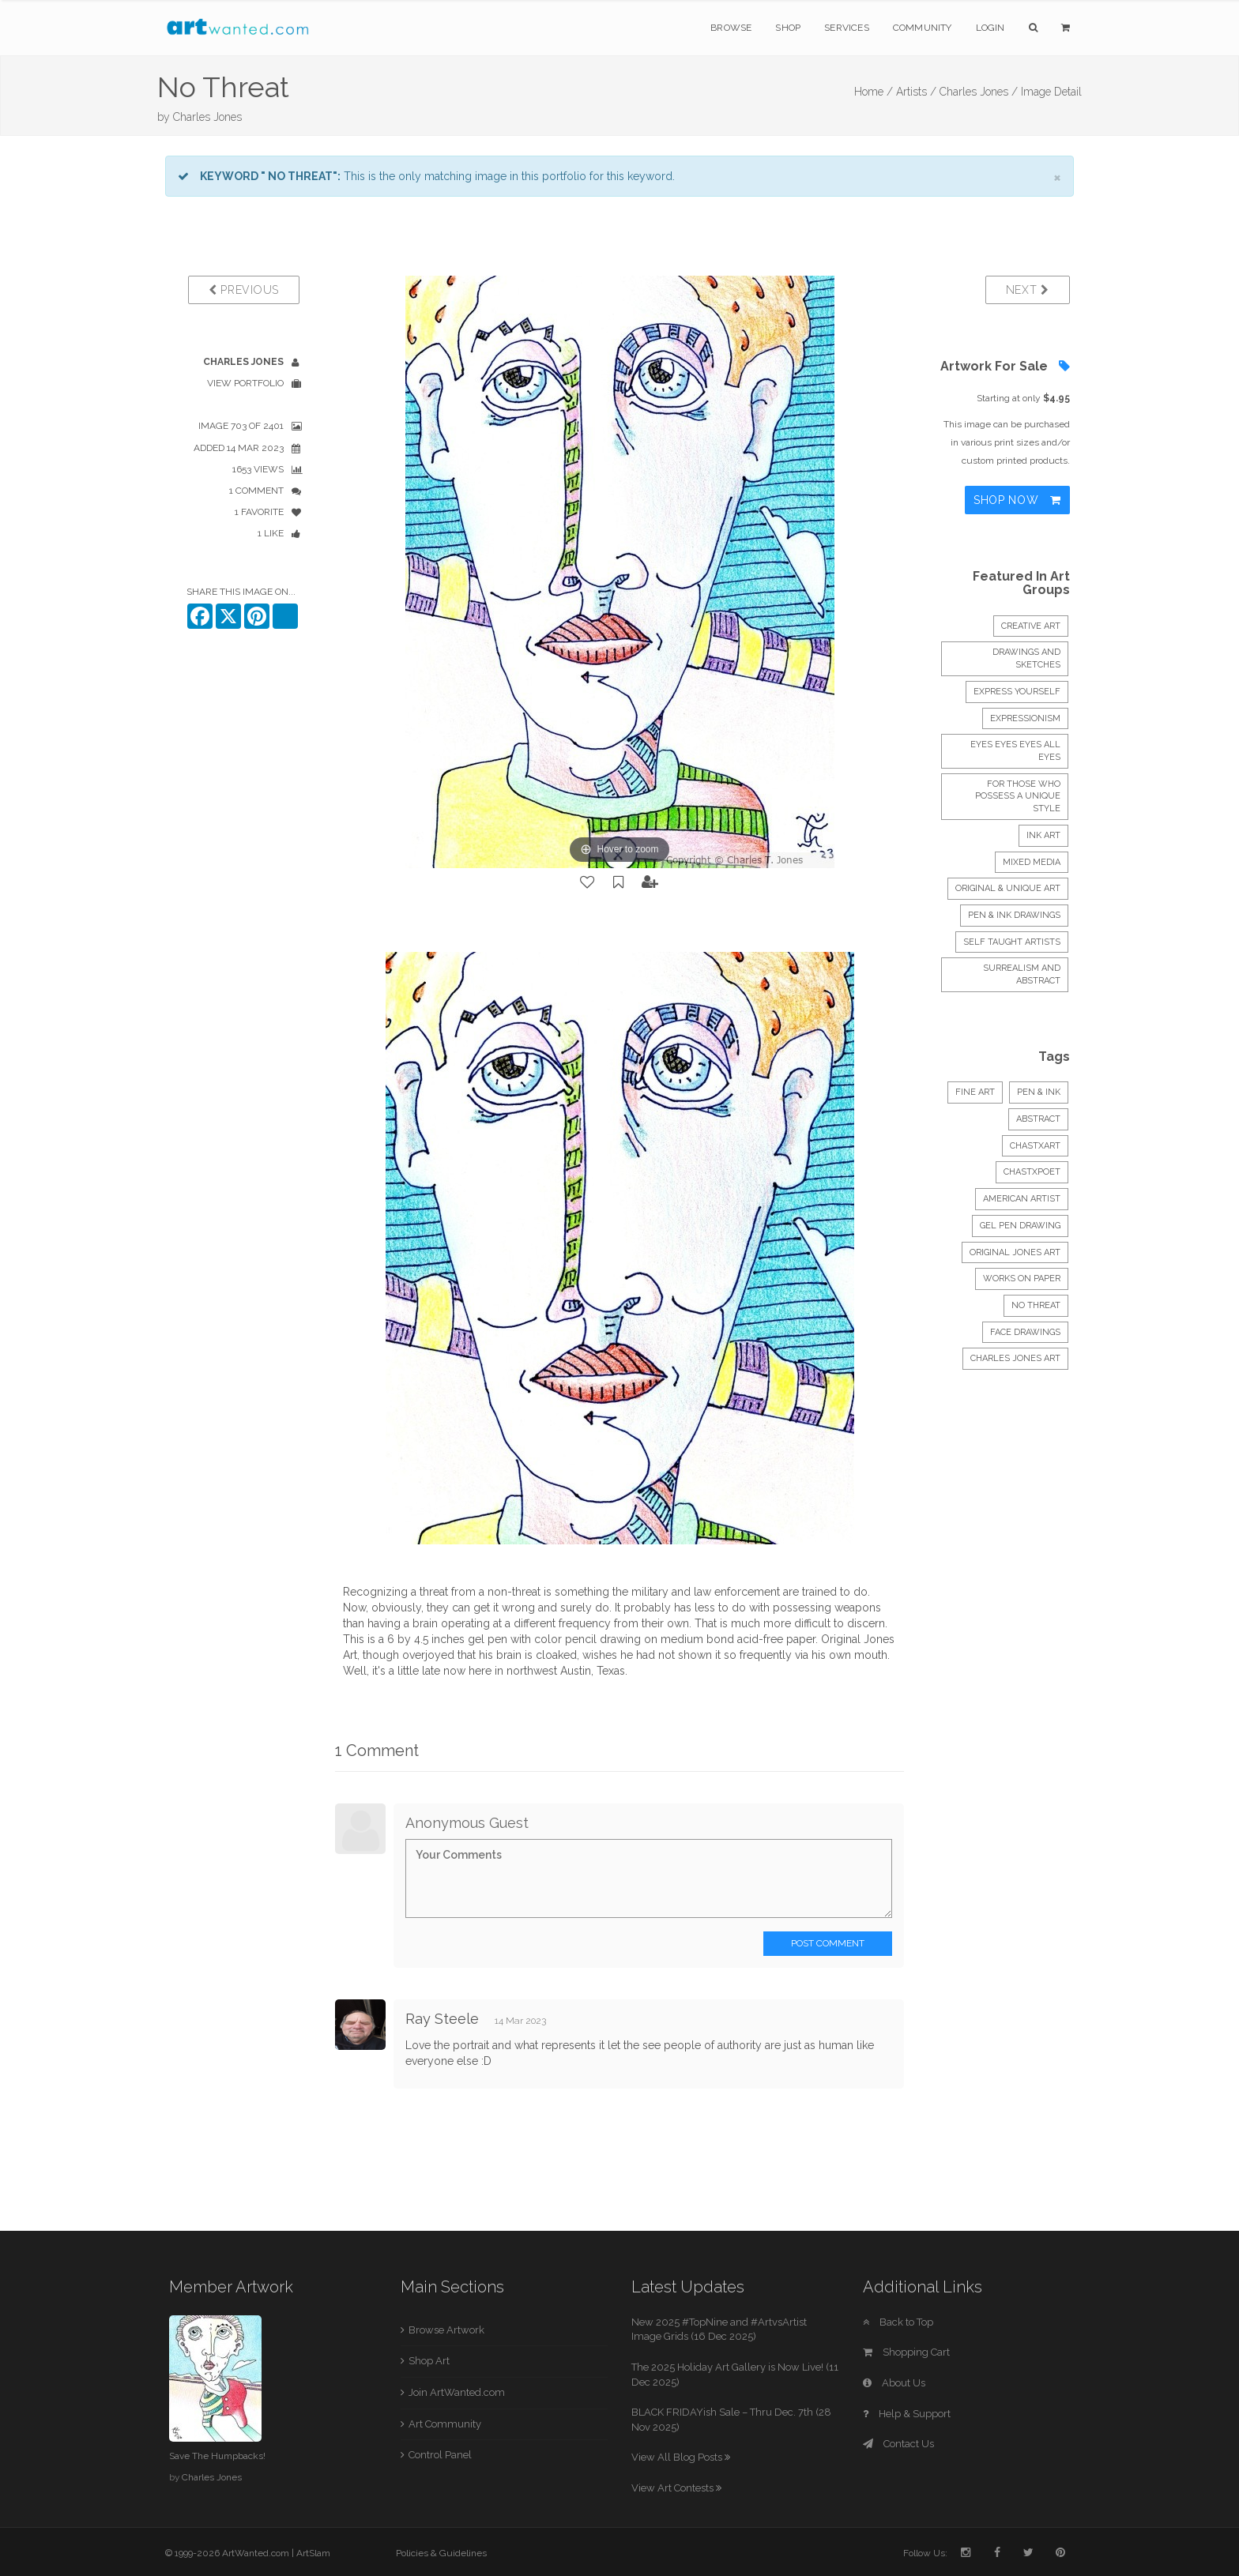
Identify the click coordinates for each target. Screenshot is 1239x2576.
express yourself (1017, 691)
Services (846, 27)
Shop (787, 27)
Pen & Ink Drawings (1014, 915)
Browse (730, 27)
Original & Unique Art (1007, 888)
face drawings (1025, 1332)
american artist (1021, 1199)
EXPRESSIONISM (1025, 718)
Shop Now (1017, 500)
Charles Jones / (979, 91)
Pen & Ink (1038, 1092)
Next (1027, 290)
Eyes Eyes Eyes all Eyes (1015, 750)
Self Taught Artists (1011, 942)
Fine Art (975, 1092)
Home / (873, 91)
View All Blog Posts (680, 2457)
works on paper (1021, 1278)
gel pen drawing (1020, 1225)
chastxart (1035, 1146)
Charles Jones (207, 117)
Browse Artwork (446, 2330)
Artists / (916, 91)
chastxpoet (1032, 1172)
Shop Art (429, 2361)
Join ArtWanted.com (457, 2392)
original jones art (1015, 1252)
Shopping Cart (906, 2352)
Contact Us (898, 2444)
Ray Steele (442, 2018)
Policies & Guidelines (441, 2553)
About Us (894, 2383)
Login (990, 27)
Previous (244, 290)
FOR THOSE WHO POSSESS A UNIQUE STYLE (1017, 796)
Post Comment (827, 1943)
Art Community (445, 2424)
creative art (1030, 626)
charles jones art (1015, 1358)
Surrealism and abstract (1021, 974)
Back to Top (898, 2322)
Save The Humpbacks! (217, 2455)
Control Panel (440, 2455)
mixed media (1031, 862)
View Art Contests (676, 2488)
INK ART (1043, 835)
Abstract (1038, 1119)
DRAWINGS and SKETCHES (1026, 658)
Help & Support (907, 2414)
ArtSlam (313, 2553)
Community (922, 27)
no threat (1035, 1305)
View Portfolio (245, 383)
